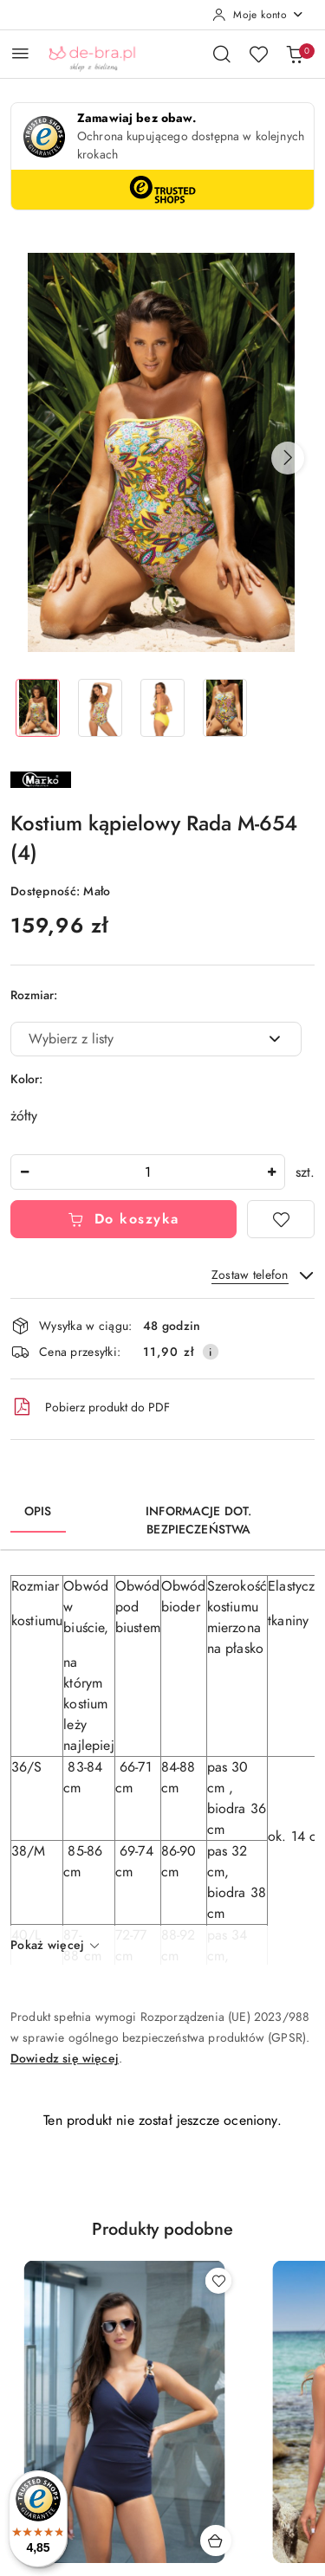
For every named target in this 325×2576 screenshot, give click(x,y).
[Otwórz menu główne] (20, 53)
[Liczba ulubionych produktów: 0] (258, 53)
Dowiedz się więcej (64, 2058)
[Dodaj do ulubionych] (281, 1219)
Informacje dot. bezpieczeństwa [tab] (198, 1520)
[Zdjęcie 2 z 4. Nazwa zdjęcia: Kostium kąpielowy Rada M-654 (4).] (100, 708)
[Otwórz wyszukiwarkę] (221, 53)
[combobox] (156, 1039)
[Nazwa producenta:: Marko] (40, 778)
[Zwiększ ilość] (271, 1172)
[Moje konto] (258, 14)
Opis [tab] (38, 1511)
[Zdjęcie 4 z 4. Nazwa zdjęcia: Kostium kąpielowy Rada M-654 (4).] (224, 708)
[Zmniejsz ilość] (24, 1172)
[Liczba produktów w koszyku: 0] (294, 53)
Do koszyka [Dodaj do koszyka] (123, 1219)
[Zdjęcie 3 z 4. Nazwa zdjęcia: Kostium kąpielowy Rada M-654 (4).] (163, 708)
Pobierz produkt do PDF (90, 1407)
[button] (287, 458)
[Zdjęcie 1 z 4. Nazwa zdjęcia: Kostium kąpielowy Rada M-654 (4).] (38, 708)
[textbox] (134, 1039)
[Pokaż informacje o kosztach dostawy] (210, 1351)
